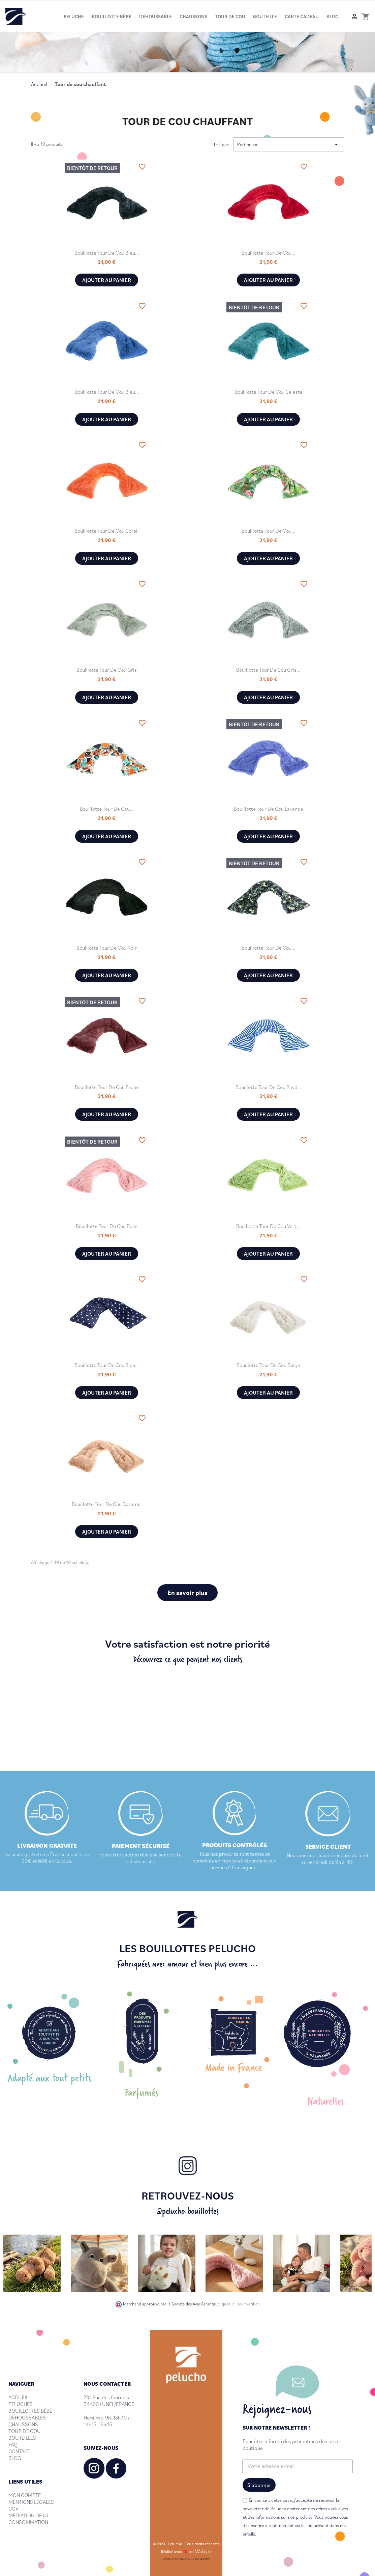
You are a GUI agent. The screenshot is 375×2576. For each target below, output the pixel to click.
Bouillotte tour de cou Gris (106, 669)
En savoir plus (187, 1592)
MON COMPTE (24, 2495)
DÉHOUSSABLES (27, 2417)
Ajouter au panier (106, 280)
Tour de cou (230, 16)
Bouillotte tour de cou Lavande (268, 808)
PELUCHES (20, 2404)
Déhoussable (155, 16)
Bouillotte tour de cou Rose (106, 1226)
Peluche (74, 16)
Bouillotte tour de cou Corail (106, 530)
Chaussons (193, 16)
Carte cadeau (302, 16)
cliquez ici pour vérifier (238, 2303)
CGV (13, 2508)
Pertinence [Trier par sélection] (289, 144)
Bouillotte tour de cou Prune (107, 1087)
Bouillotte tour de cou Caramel (107, 1504)
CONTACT (19, 2451)
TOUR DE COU (24, 2431)
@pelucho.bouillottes (188, 2211)
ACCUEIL (18, 2397)
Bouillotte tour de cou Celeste (269, 391)
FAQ (13, 2444)
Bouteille (265, 16)
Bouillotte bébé (111, 16)
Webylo (203, 2551)
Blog (332, 16)
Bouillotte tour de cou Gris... (268, 669)
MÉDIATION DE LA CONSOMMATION (28, 2518)
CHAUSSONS (23, 2424)
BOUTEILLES (22, 2437)
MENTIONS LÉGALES (31, 2501)
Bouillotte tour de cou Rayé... (268, 1087)
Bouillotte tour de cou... (268, 252)
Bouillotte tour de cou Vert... (268, 1226)
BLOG (14, 2458)
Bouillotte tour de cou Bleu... (106, 252)
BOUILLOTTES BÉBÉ (30, 2410)
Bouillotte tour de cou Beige (268, 1365)
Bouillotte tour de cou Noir (106, 947)
